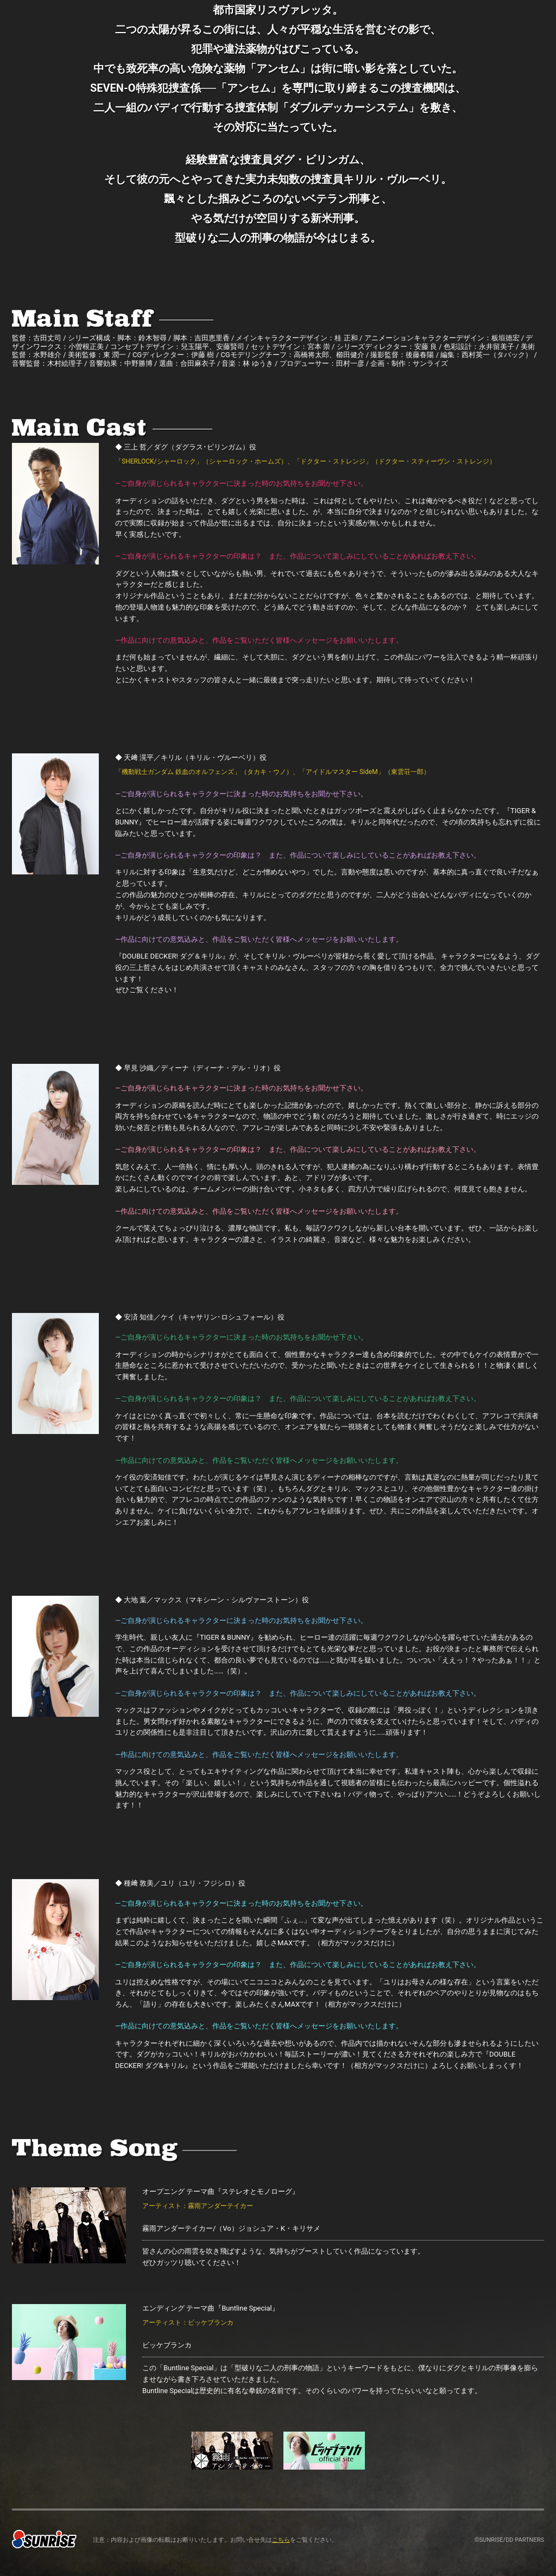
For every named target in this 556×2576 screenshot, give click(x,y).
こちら (281, 2539)
